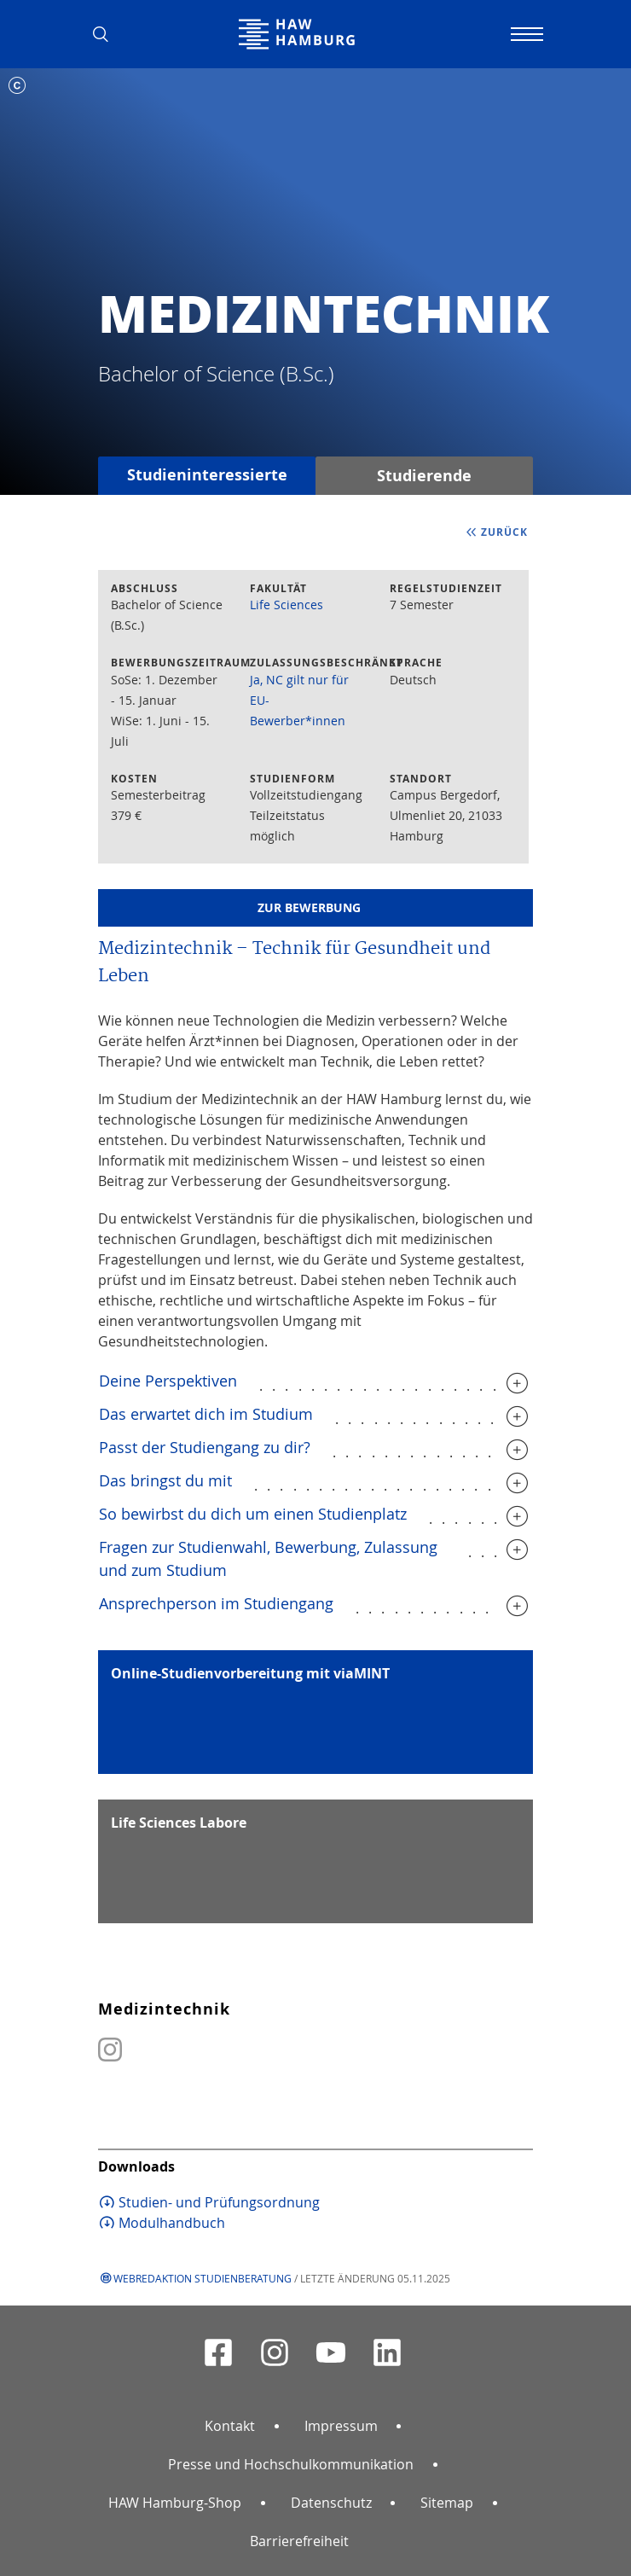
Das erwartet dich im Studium (206, 1414)
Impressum (341, 2425)
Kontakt (230, 2425)
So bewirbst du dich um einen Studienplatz (253, 1513)
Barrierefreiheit (299, 2541)
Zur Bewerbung (309, 907)
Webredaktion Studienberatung (202, 2278)
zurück (504, 532)
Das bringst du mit (165, 1480)
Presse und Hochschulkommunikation (291, 2464)
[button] (106, 34)
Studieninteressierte (207, 475)
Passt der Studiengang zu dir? (204, 1447)
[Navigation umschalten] (524, 34)
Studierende (424, 475)
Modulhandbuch (172, 2222)
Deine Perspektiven (168, 1380)
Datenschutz (331, 2502)
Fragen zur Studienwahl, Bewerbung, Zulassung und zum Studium (268, 1558)
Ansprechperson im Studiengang (216, 1603)
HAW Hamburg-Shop (174, 2502)
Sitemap (446, 2502)
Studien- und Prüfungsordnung (219, 2202)
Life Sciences (286, 604)
